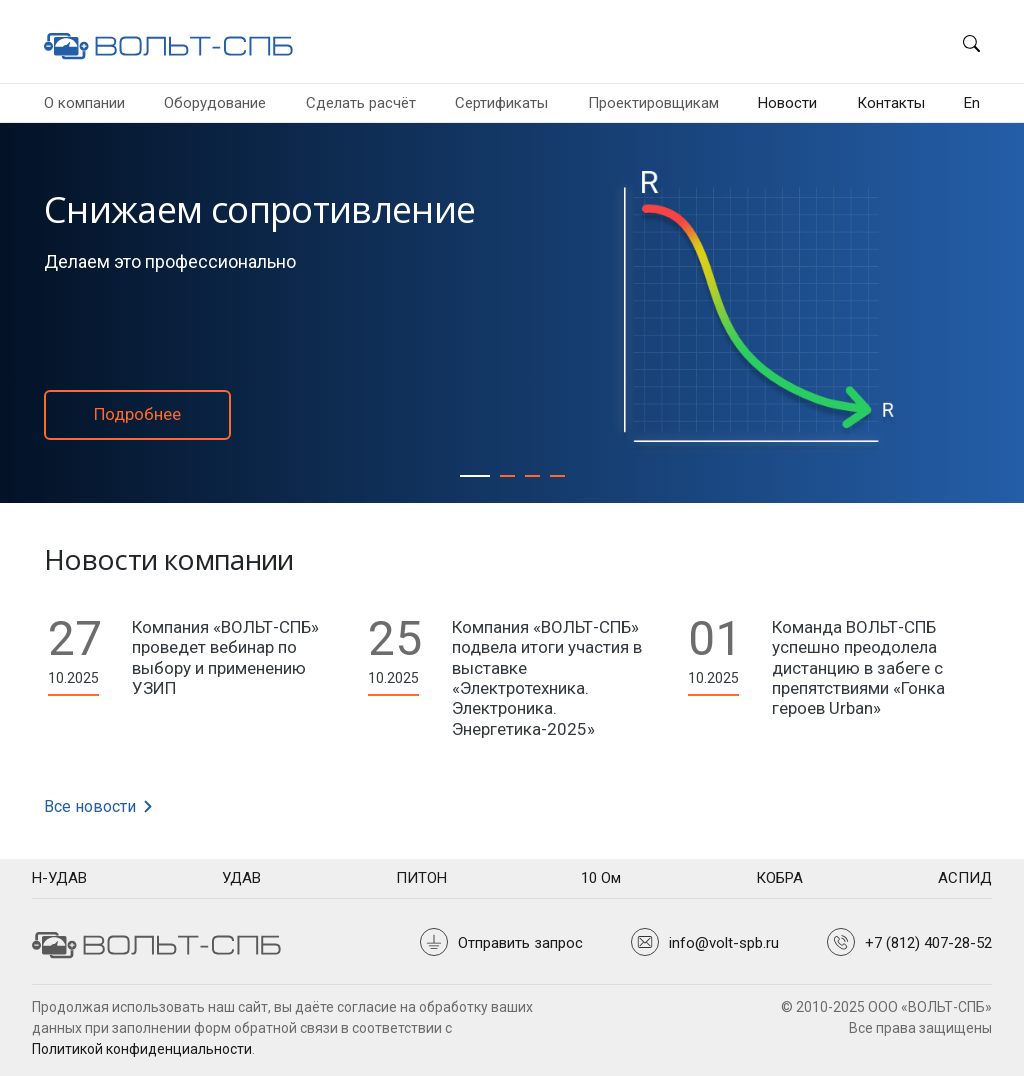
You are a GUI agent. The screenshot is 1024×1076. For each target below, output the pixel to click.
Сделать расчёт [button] (361, 103)
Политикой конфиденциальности (142, 1049)
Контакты (891, 103)
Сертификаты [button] (501, 103)
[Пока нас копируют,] (557, 476)
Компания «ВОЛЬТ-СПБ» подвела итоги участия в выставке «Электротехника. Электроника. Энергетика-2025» (547, 678)
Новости (787, 103)
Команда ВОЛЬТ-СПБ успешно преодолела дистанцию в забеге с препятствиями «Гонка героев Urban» (858, 668)
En (972, 103)
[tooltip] (59, 878)
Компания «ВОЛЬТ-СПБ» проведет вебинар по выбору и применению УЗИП (225, 657)
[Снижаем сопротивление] (475, 476)
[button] (963, 41)
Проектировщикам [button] (653, 103)
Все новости (100, 806)
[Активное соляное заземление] (507, 476)
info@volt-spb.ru (724, 943)
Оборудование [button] (215, 103)
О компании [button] (84, 103)
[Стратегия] (532, 476)
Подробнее (137, 414)
